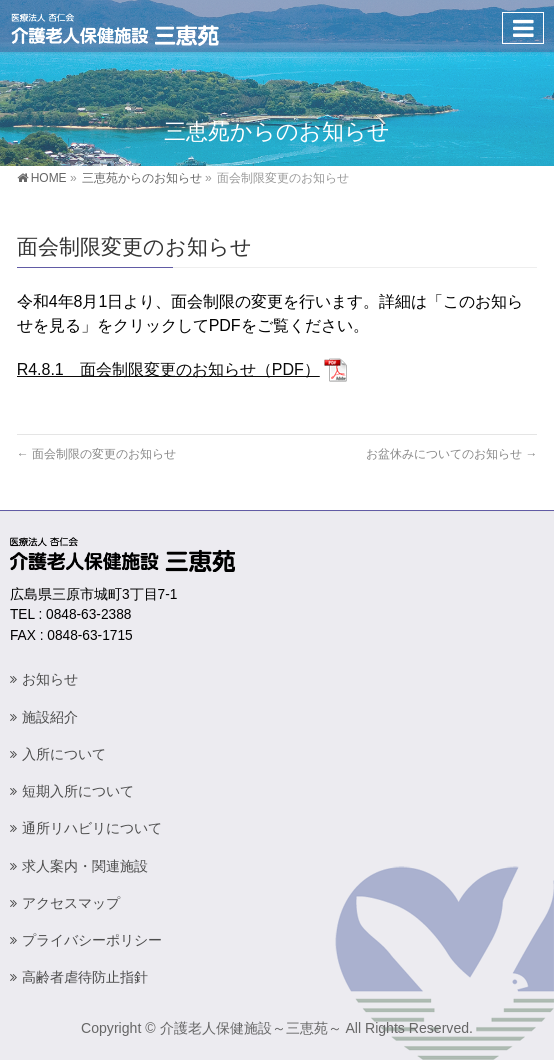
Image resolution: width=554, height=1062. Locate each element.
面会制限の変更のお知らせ (96, 454)
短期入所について (78, 791)
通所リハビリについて (92, 828)
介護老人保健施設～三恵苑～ (251, 1028)
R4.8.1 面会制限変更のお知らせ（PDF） (168, 369)
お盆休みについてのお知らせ (451, 454)
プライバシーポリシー (92, 940)
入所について (64, 754)
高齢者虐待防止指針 (85, 977)
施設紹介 (50, 717)
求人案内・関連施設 (85, 866)
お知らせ (50, 679)
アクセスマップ (71, 903)
